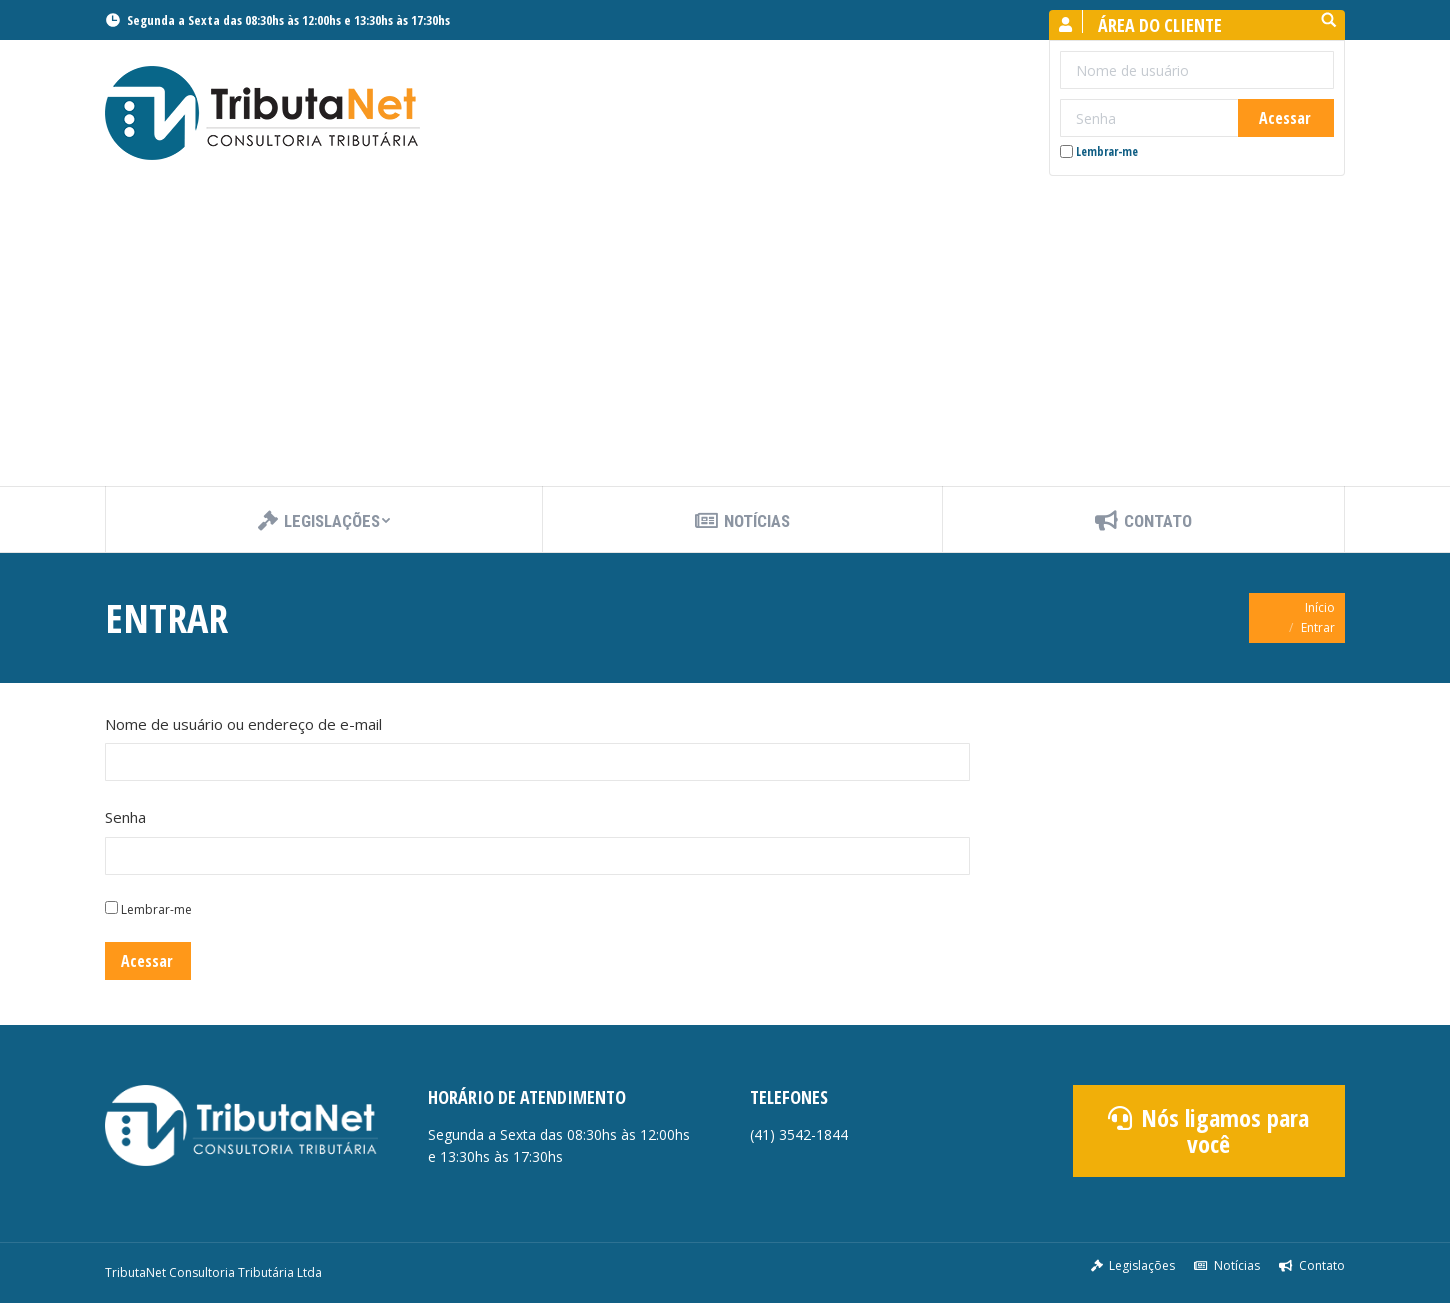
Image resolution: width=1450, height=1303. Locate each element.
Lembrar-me (1099, 151)
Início (1320, 607)
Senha (125, 817)
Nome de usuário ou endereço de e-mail (243, 724)
